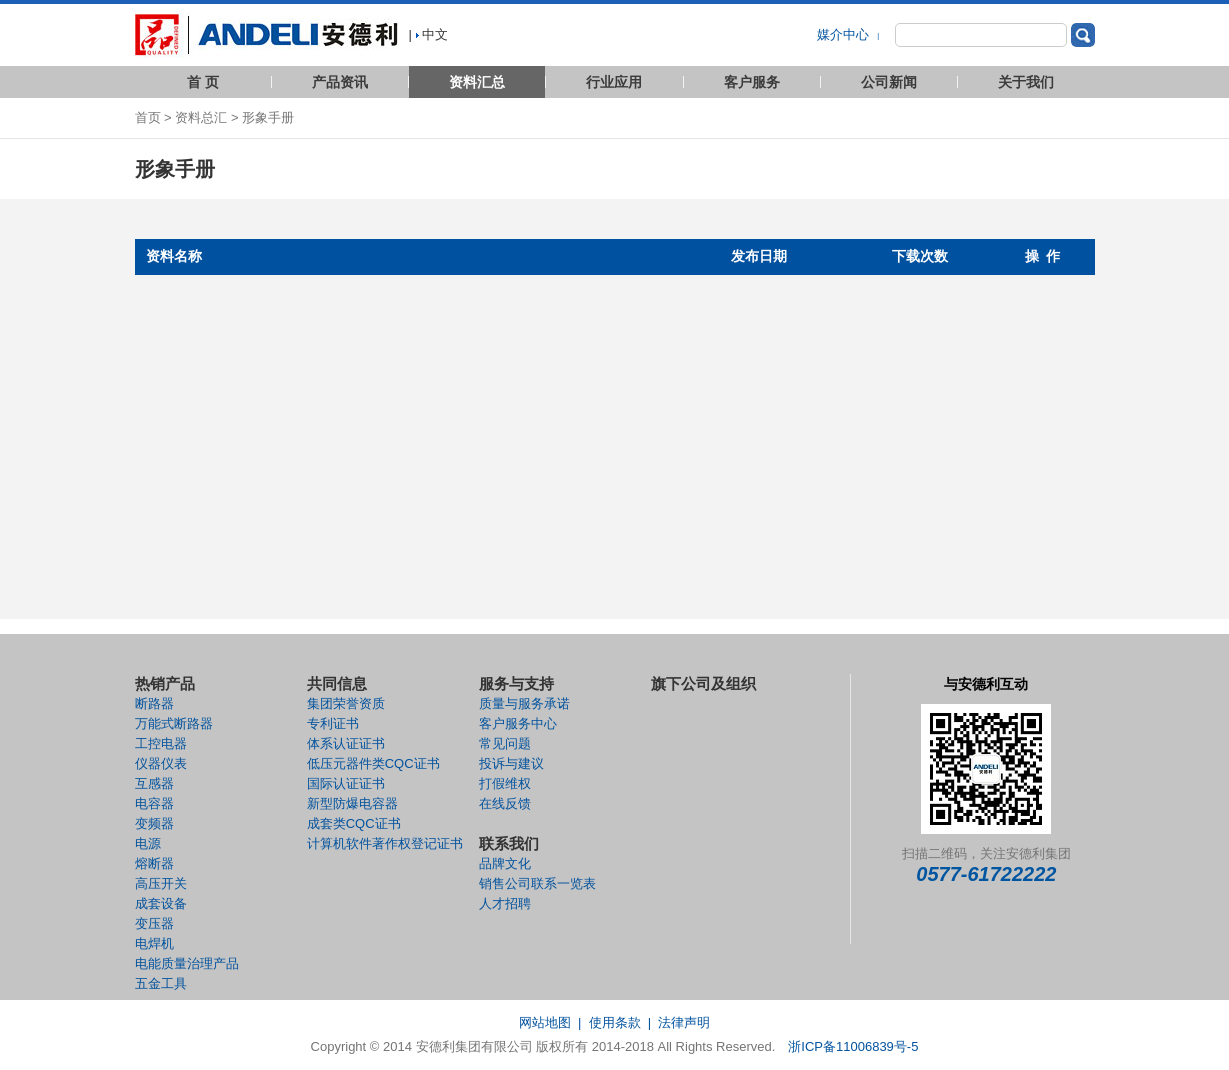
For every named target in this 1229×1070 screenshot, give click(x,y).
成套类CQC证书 (354, 823)
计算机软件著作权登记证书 (385, 843)
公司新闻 (889, 82)
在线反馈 (505, 803)
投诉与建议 (511, 763)
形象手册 (268, 117)
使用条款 (615, 1022)
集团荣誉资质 (346, 703)
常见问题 (505, 743)
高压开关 (161, 883)
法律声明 (684, 1022)
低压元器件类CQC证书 (373, 763)
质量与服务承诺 (524, 703)
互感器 (154, 783)
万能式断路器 (174, 723)
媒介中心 (845, 34)
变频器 (154, 823)
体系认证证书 (346, 743)
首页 (148, 117)
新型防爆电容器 (352, 803)
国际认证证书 (346, 783)
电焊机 (154, 943)
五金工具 (161, 983)
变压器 (154, 923)
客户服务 (752, 82)
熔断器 (154, 863)
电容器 (154, 803)
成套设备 (161, 903)
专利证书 (333, 723)
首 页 (203, 82)
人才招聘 (505, 903)
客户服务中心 (518, 723)
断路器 (154, 703)
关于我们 (1026, 82)
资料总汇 (201, 117)
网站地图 (545, 1022)
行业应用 (614, 82)
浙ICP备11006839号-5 (853, 1046)
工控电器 (161, 743)
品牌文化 (505, 863)
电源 (148, 843)
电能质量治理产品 (187, 963)
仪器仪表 (161, 763)
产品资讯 (340, 82)
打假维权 (505, 783)
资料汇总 (477, 82)
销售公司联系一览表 (537, 883)
